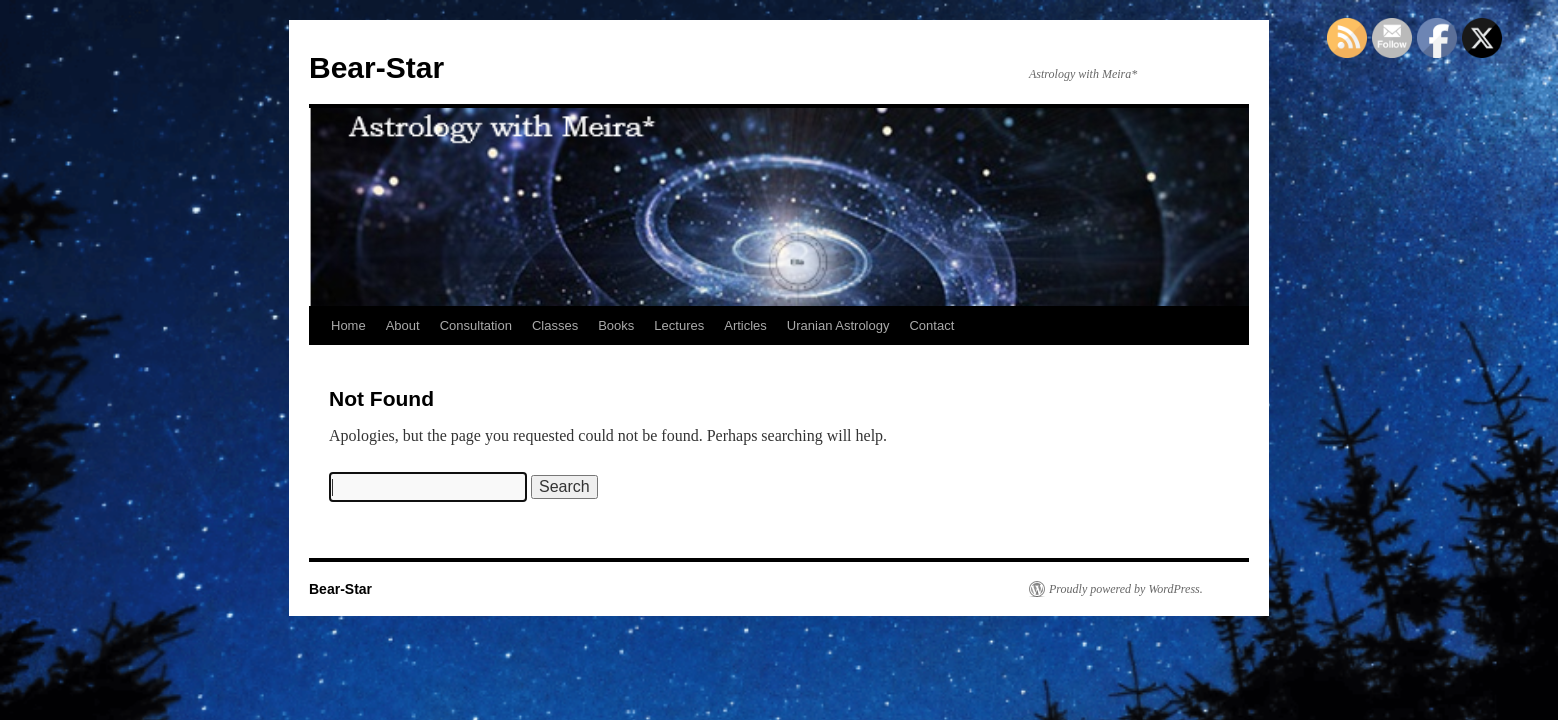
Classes (555, 325)
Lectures (679, 325)
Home (348, 325)
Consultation (476, 325)
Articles (745, 325)
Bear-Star (376, 67)
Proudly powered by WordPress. (1126, 589)
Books (616, 325)
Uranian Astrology (838, 325)
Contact (931, 325)
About (403, 325)
